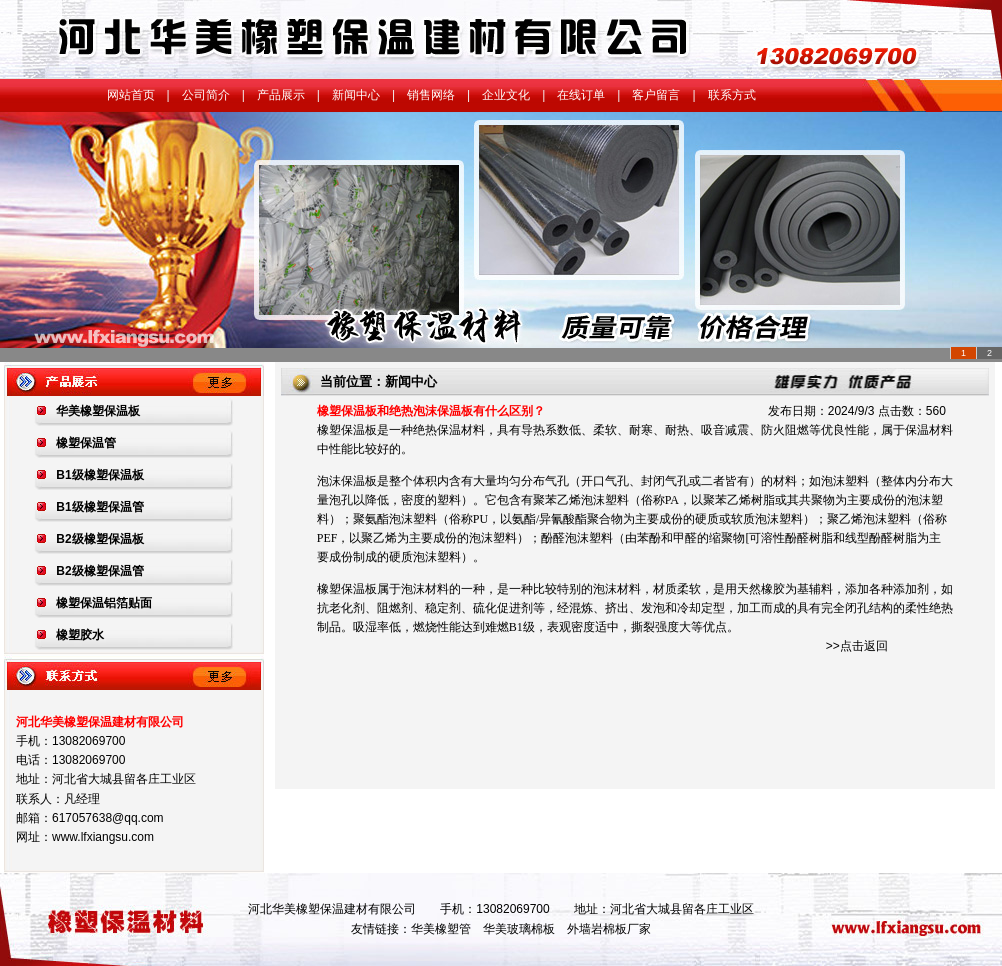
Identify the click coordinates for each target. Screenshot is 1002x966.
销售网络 (431, 95)
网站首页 (131, 95)
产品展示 (281, 95)
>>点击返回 (857, 646)
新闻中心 (356, 95)
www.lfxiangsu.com (103, 837)
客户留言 (656, 95)
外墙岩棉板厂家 (609, 929)
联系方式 (732, 95)
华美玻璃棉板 (519, 929)
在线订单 (581, 95)
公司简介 (206, 95)
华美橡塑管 (441, 929)
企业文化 (506, 95)
